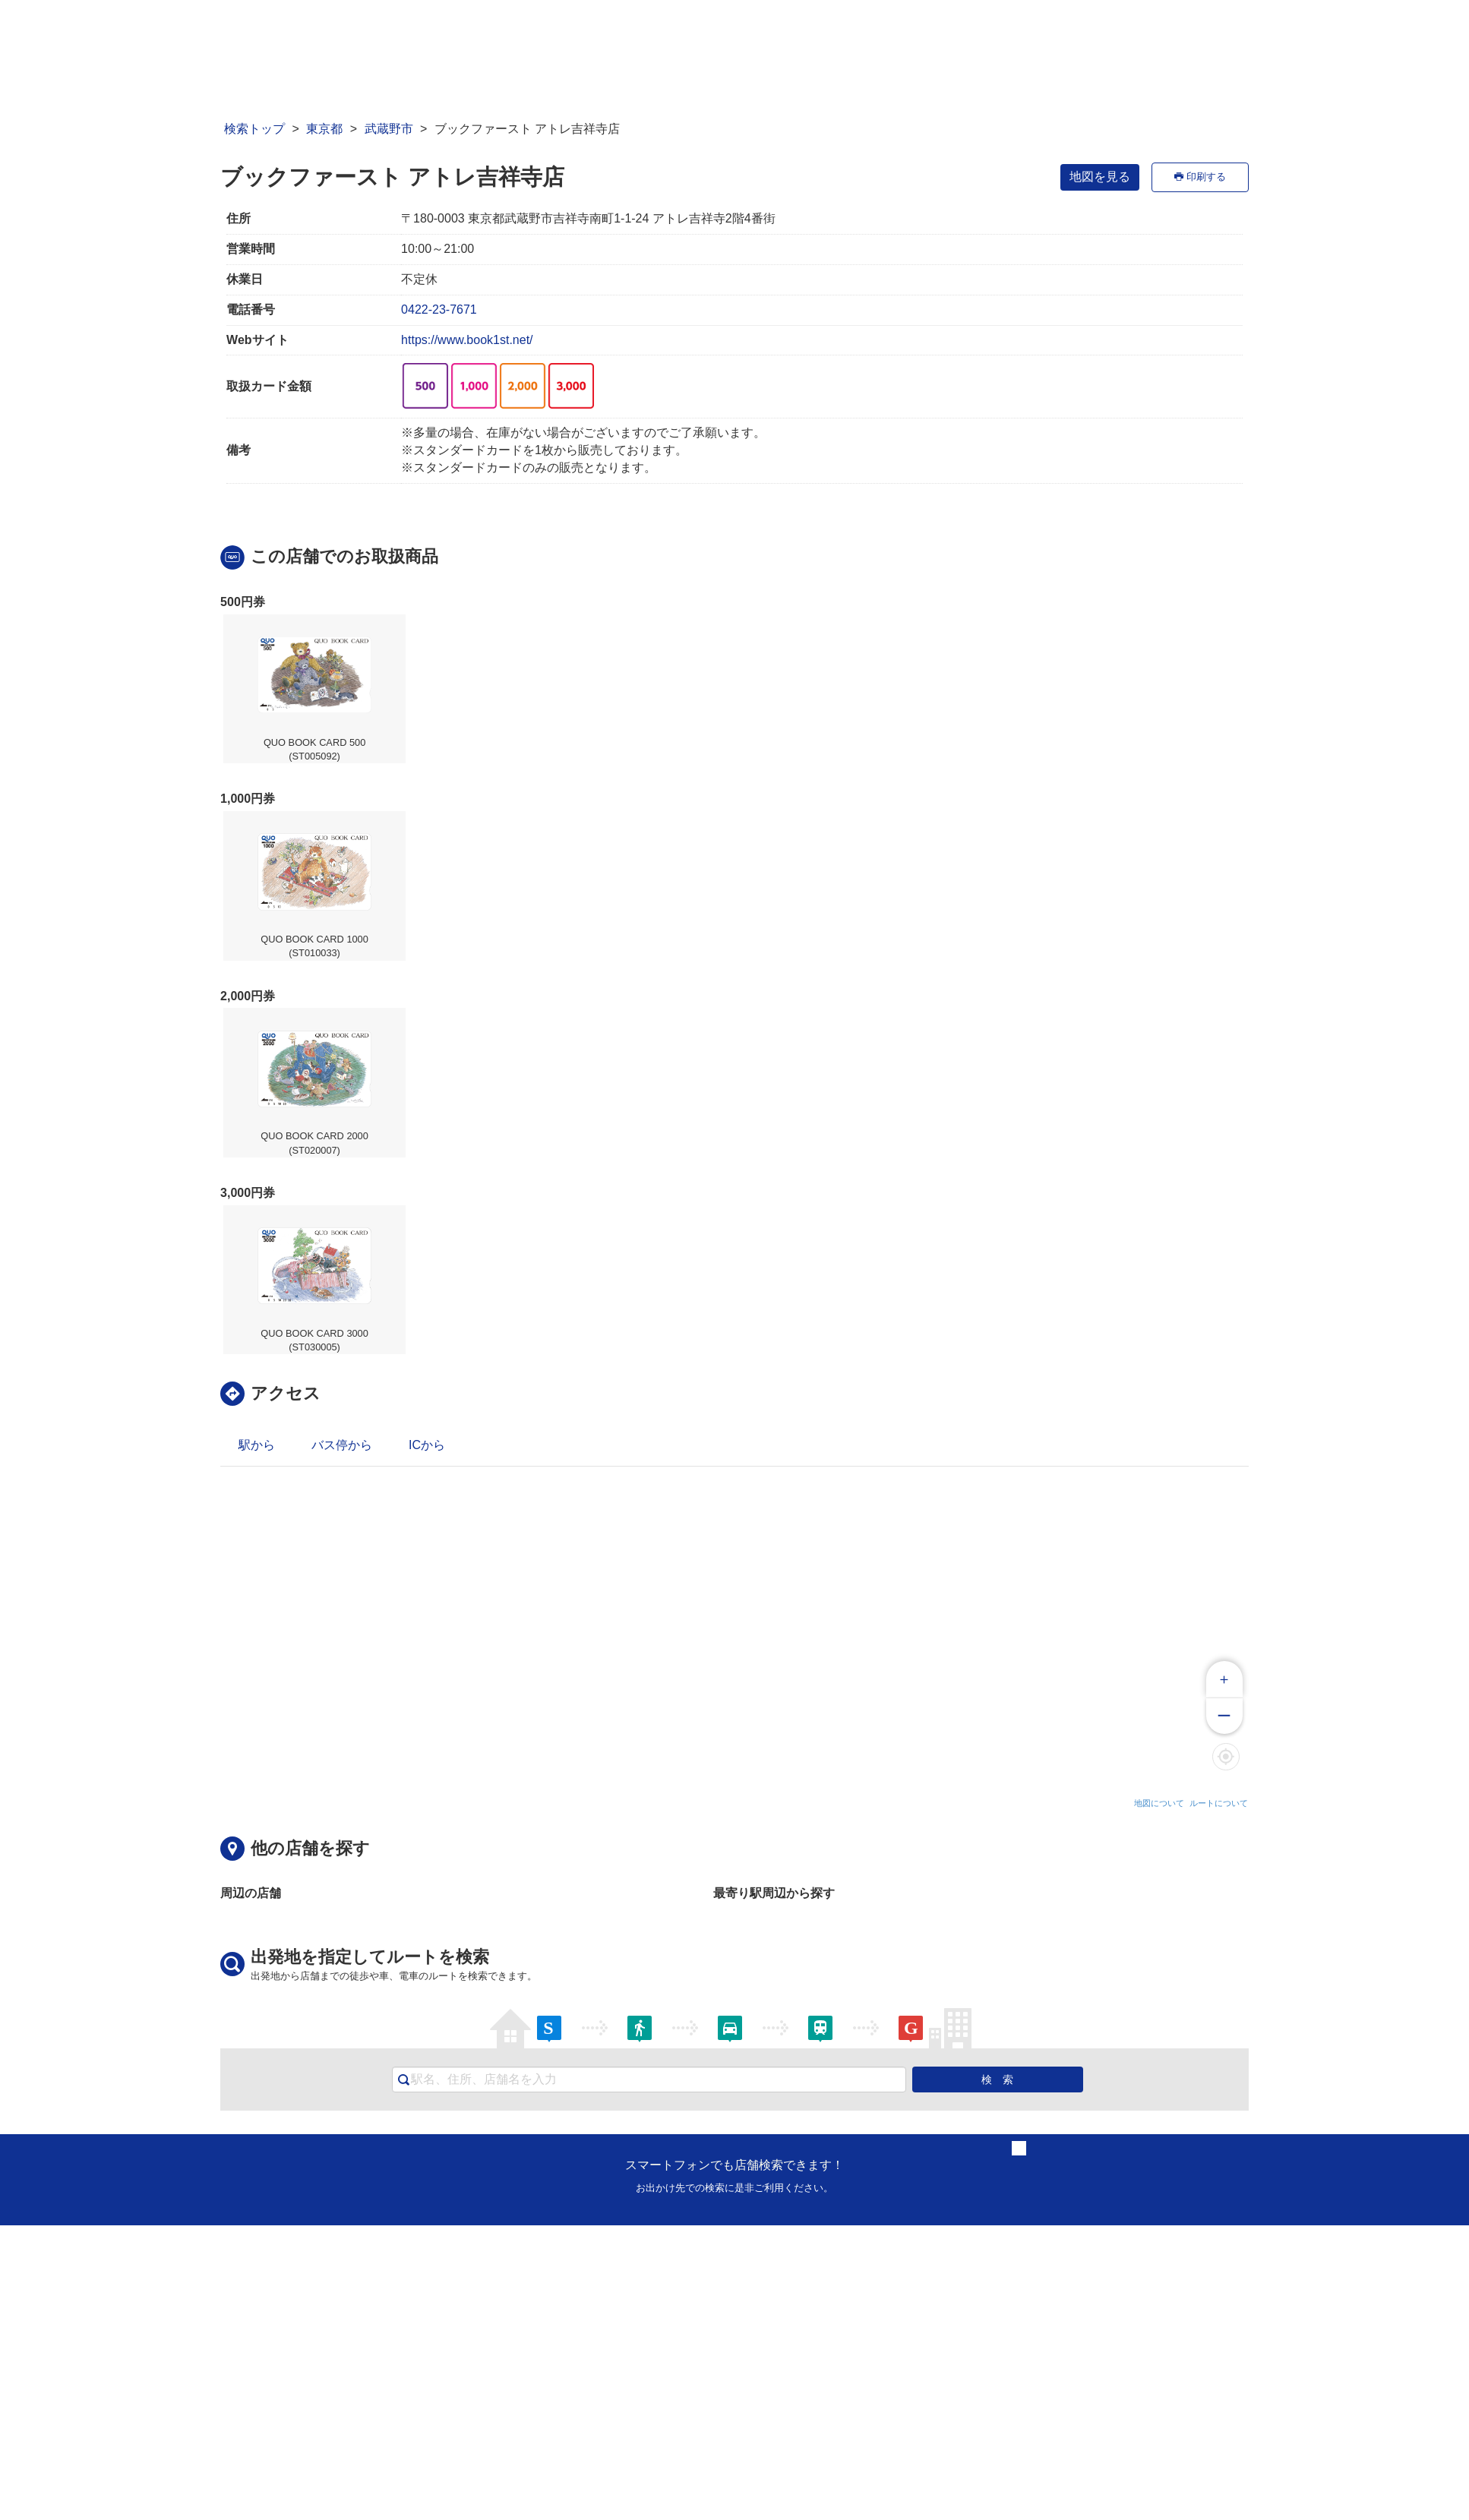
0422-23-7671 (439, 309)
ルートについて (1218, 1803)
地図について (1159, 1803)
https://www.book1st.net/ (466, 339)
